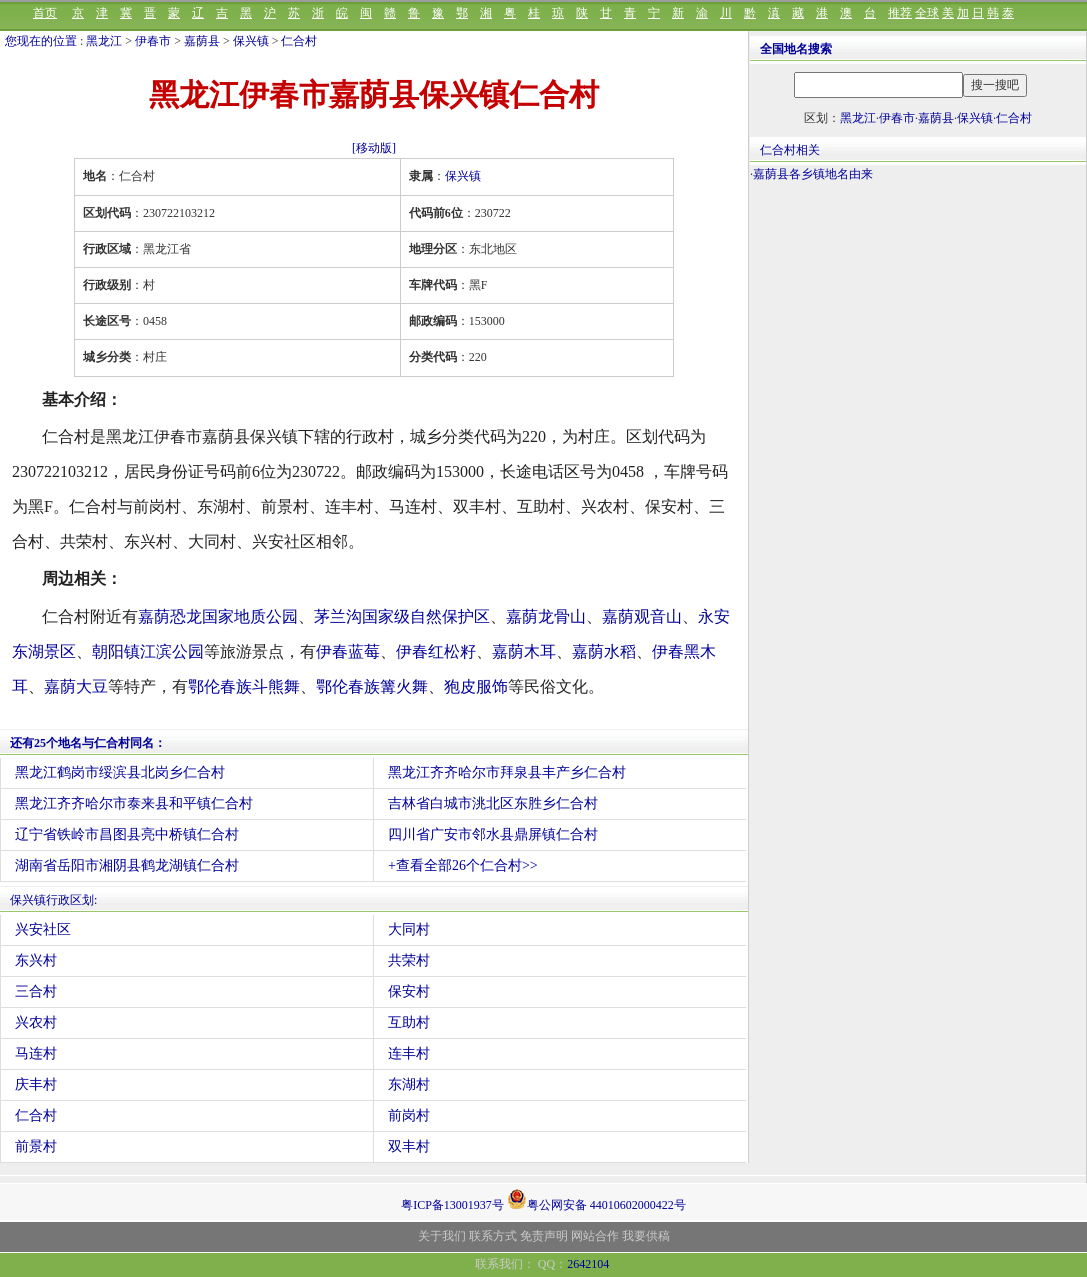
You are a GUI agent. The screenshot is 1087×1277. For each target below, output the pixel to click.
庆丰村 (36, 1084)
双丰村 (409, 1146)
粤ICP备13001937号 (452, 1205)
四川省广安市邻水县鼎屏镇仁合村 (493, 834)
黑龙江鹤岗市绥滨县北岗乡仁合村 (120, 772)
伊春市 (153, 41)
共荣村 (409, 960)
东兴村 (36, 960)
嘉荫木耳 (524, 651)
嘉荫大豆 (76, 686)
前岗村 (409, 1115)
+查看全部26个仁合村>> (463, 865)
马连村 (36, 1053)
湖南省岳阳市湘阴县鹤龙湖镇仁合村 (127, 865)
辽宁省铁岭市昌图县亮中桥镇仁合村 (127, 834)
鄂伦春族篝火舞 (372, 686)
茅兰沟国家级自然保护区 (402, 616)
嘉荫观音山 (642, 616)
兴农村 (36, 1022)
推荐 (900, 13)
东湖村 (409, 1084)
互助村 (409, 1022)
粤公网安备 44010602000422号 (596, 1199)
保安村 (409, 991)
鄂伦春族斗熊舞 (244, 686)
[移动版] (374, 148)
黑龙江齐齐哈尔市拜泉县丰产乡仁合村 (507, 772)
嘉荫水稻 (604, 651)
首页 (45, 13)
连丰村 (409, 1053)
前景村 (36, 1146)
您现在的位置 (41, 41)
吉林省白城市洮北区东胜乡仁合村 (493, 803)
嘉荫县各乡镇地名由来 (813, 174)
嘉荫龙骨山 (546, 616)
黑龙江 (104, 41)
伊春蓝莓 (348, 651)
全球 (927, 13)
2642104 (588, 1264)
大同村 (409, 929)
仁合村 (299, 41)
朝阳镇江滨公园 (148, 651)
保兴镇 (251, 41)
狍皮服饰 (476, 686)
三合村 (36, 991)
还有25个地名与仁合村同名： (88, 743)
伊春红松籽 (436, 651)
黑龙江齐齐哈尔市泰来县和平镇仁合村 (134, 803)
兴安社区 (43, 929)
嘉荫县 (202, 41)
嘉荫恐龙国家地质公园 (218, 616)
